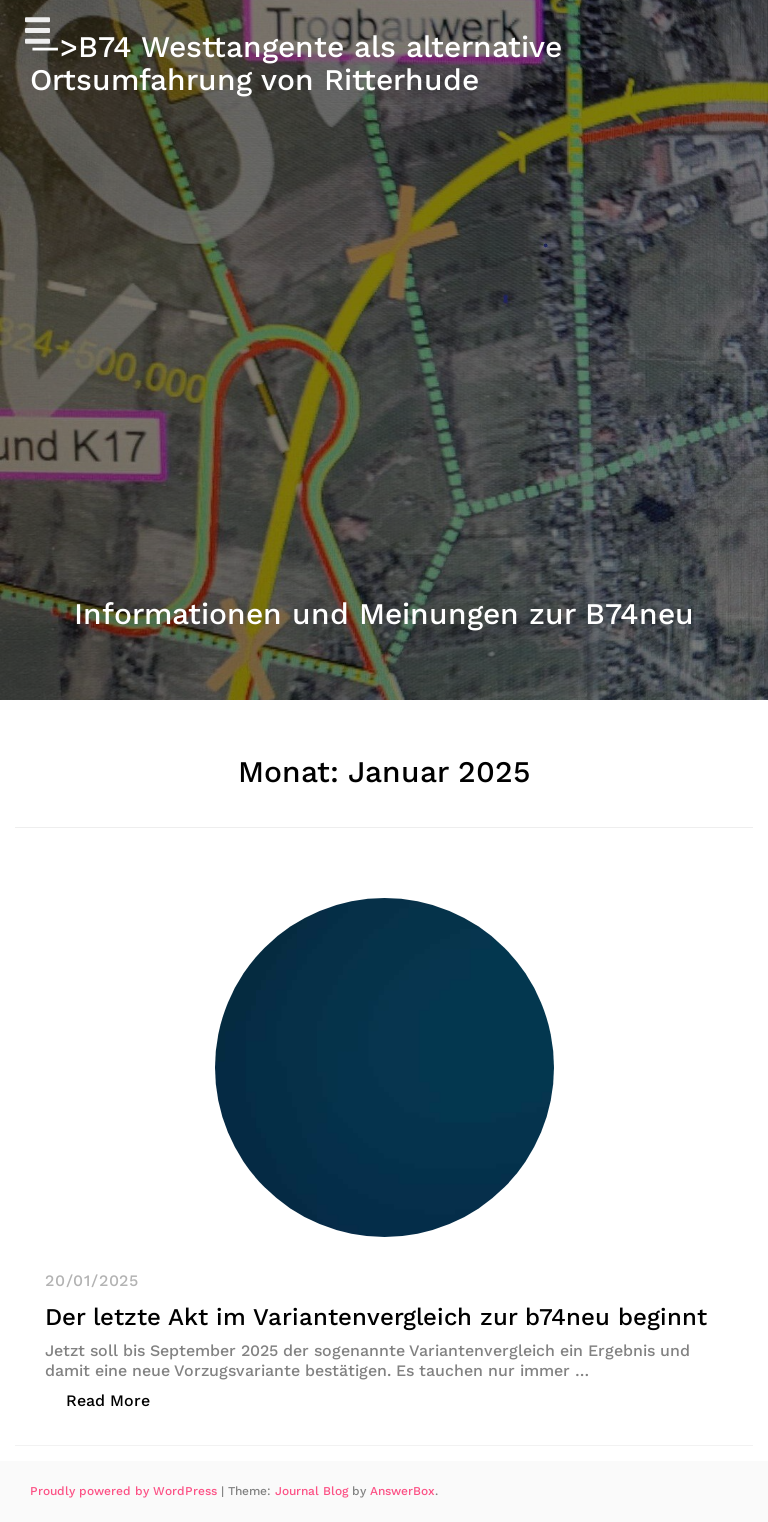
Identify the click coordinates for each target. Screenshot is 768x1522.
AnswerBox (402, 1491)
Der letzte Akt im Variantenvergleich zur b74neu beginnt (376, 1317)
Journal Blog (313, 1491)
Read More (118, 1399)
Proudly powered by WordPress (125, 1491)
